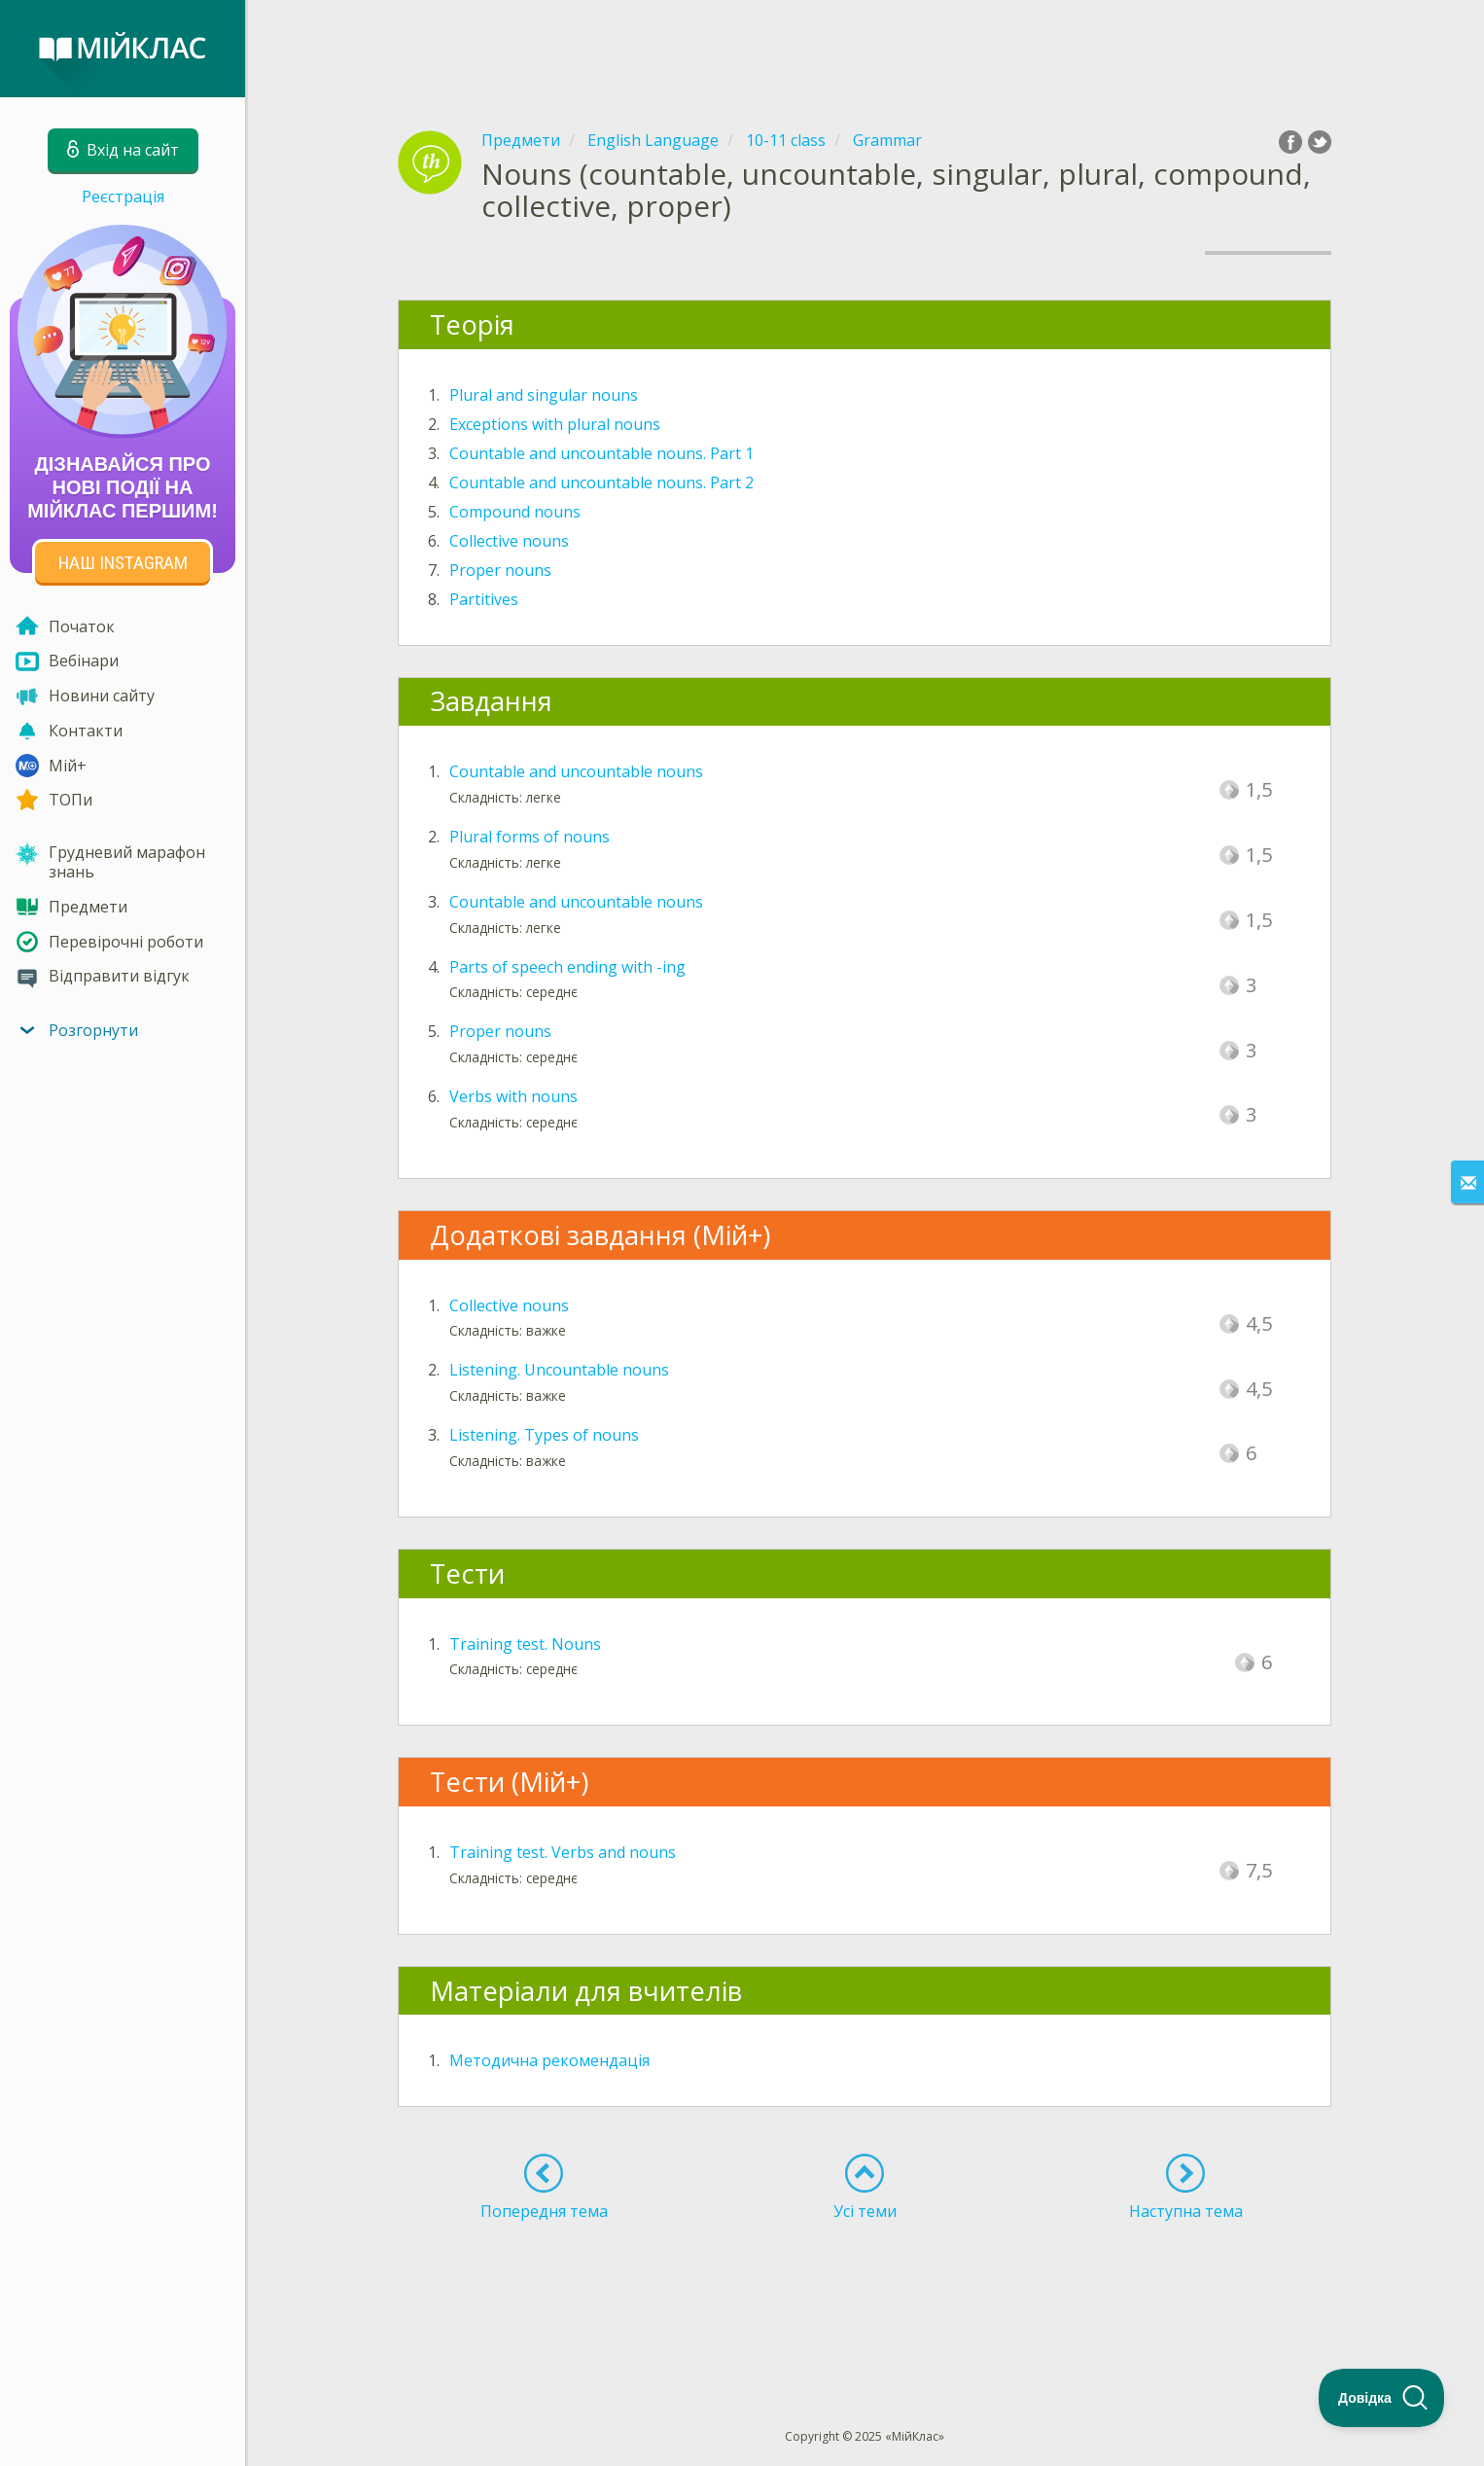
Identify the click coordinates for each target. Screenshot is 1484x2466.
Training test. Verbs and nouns (562, 1852)
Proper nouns (500, 570)
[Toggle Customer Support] (1382, 2398)
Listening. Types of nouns (544, 1435)
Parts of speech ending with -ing (567, 967)
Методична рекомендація (549, 2060)
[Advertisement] (864, 48)
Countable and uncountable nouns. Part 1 (601, 453)
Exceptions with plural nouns (554, 424)
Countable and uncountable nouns (576, 771)
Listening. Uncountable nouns (559, 1369)
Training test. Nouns (525, 1644)
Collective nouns (509, 541)
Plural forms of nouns (529, 836)
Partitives (483, 599)
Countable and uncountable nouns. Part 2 (601, 482)
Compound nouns (515, 511)
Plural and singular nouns (543, 395)
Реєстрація (123, 196)
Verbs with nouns (513, 1096)
